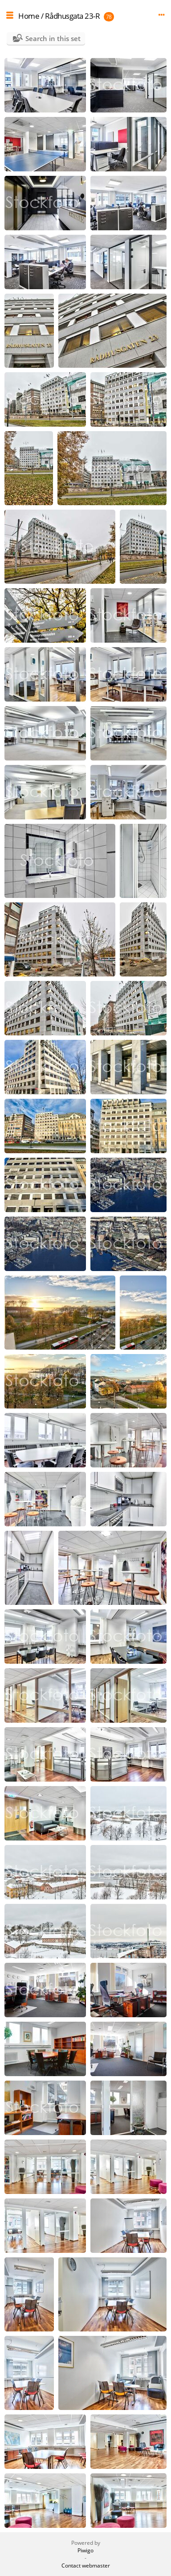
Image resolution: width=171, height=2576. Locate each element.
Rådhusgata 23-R (72, 16)
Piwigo (85, 2550)
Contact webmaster (85, 2565)
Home (28, 16)
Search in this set (53, 38)
